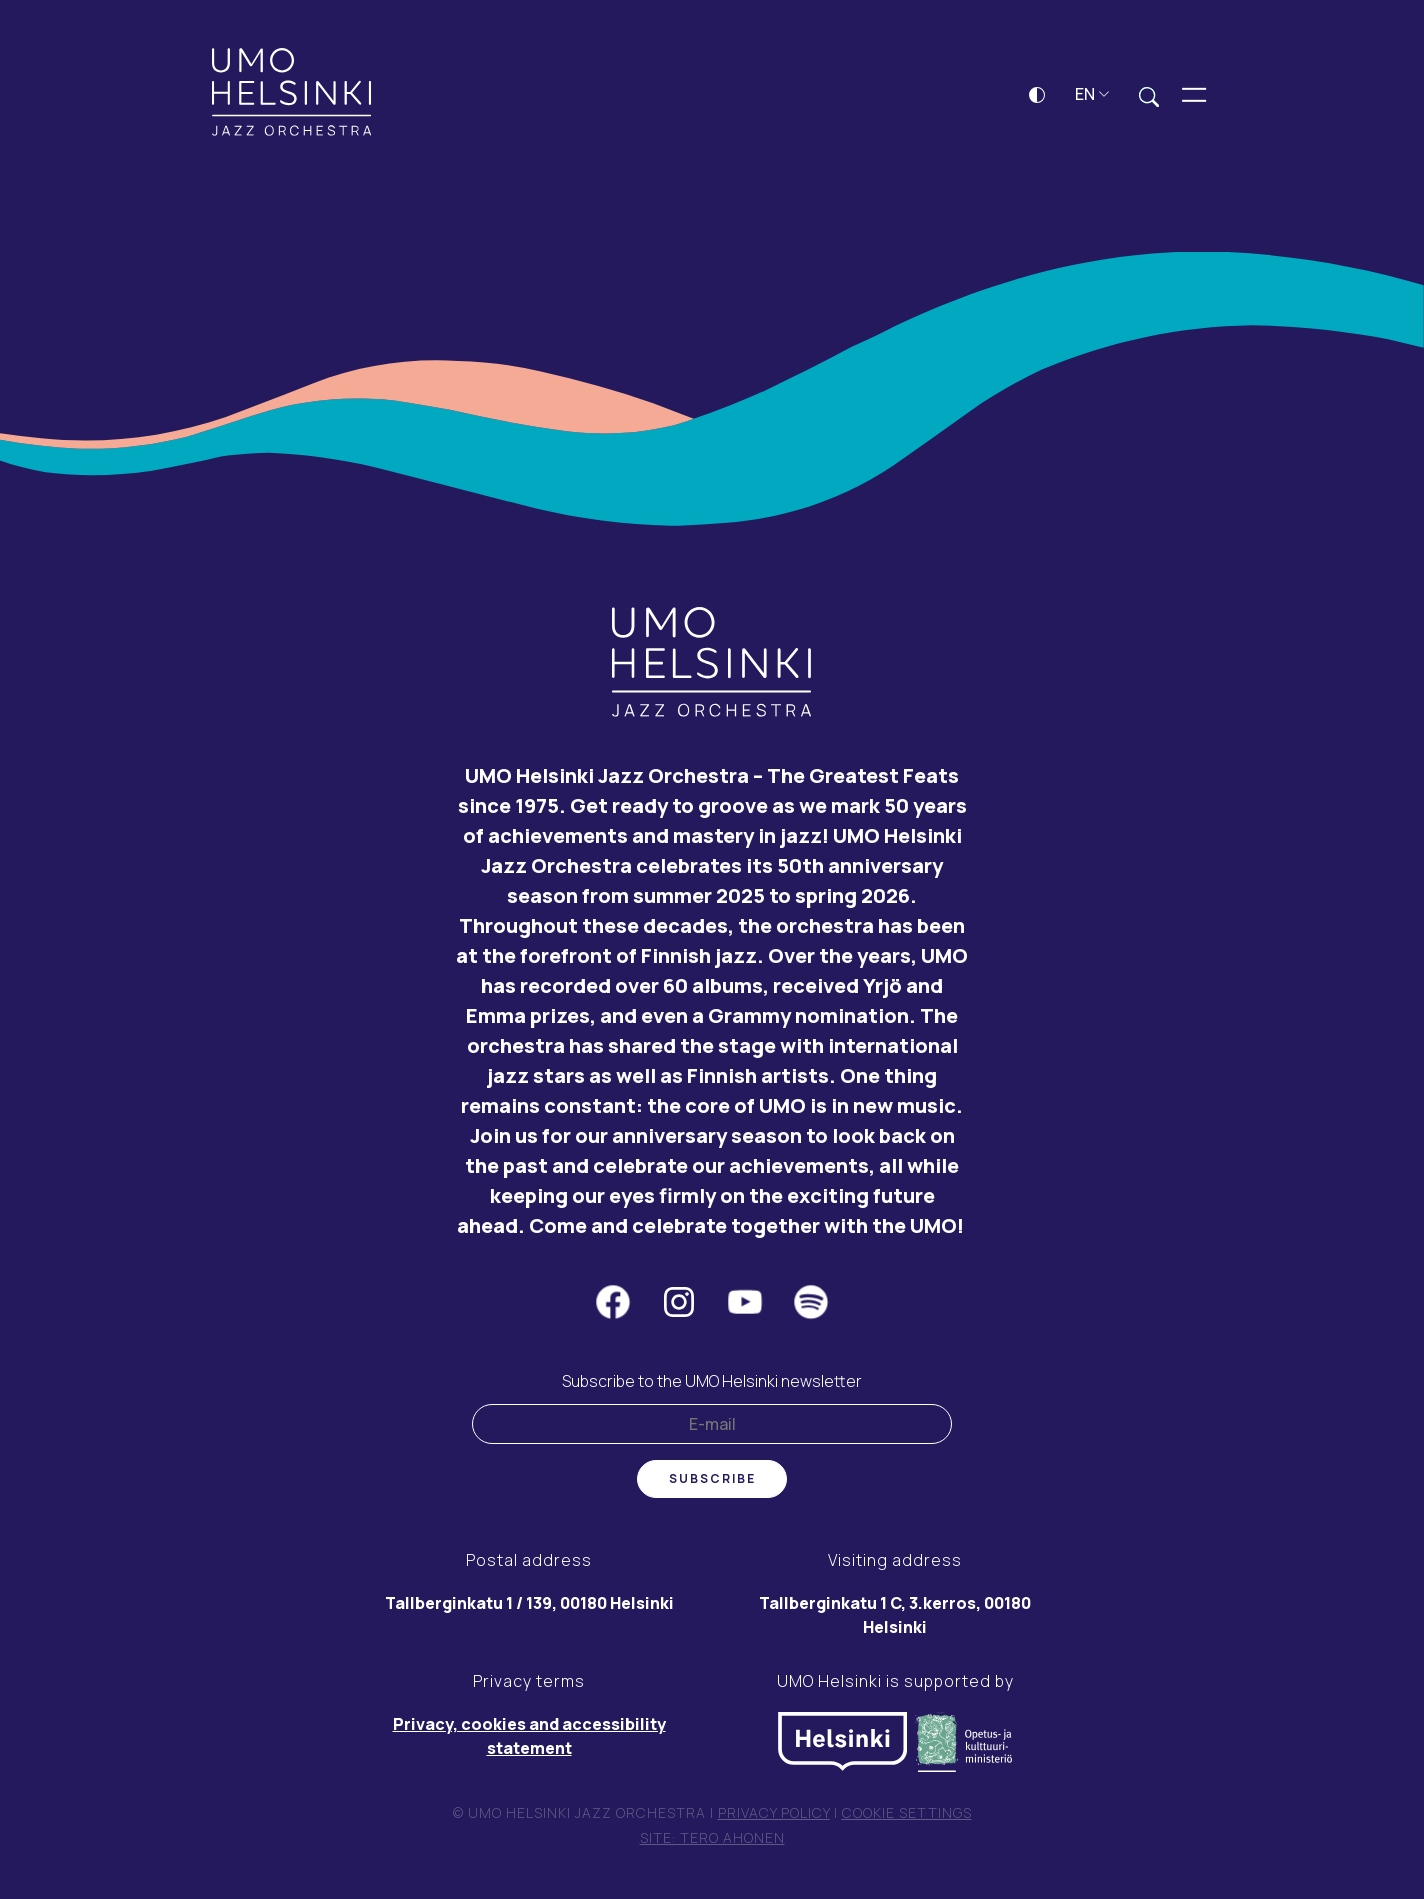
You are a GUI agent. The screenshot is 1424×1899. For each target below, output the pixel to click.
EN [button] (1092, 94)
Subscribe (712, 1478)
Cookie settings (907, 1812)
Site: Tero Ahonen (712, 1837)
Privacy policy (774, 1812)
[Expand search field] (1149, 95)
